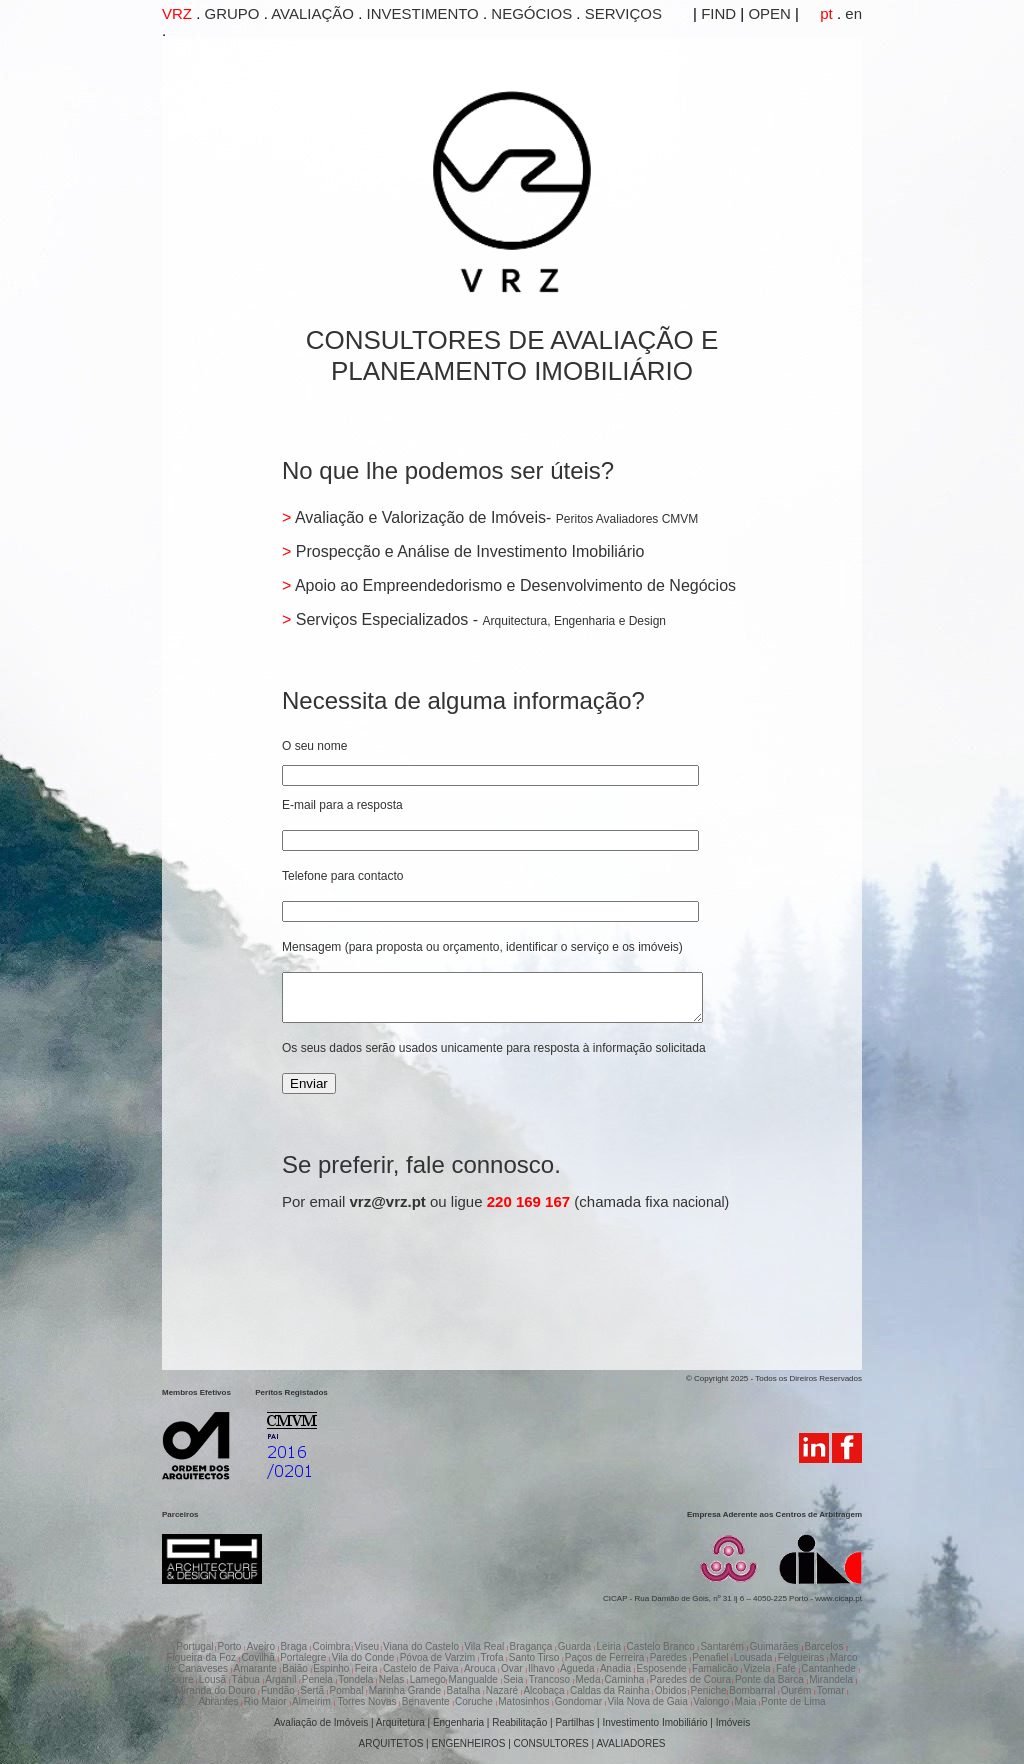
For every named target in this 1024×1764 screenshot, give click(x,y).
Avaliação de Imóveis (321, 1722)
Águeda (578, 1668)
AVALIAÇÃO (312, 13)
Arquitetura (402, 1722)
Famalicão (716, 1668)
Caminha (625, 1679)
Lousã (214, 1679)
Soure (181, 1679)
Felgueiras (802, 1657)
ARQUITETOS (391, 1743)
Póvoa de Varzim (439, 1657)
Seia (514, 1679)
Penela (319, 1679)
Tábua (247, 1679)
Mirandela (832, 1679)
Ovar (513, 1668)
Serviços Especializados (381, 619)
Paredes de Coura (690, 1679)
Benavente (427, 1701)
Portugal (194, 1646)
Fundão (279, 1690)
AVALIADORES (630, 1743)
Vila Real (485, 1646)
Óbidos (671, 1690)
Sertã (313, 1690)
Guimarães (776, 1646)
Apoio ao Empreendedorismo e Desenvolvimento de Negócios (513, 585)
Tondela (357, 1679)
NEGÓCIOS (531, 13)
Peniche (708, 1690)
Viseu (366, 1646)
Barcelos (825, 1646)
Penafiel (711, 1657)
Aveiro (262, 1646)
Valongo (712, 1701)
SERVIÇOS (623, 13)
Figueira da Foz (203, 1657)
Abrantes (219, 1701)
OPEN (767, 13)
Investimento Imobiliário (654, 1722)
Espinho (332, 1668)
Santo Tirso (535, 1657)
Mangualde (474, 1679)
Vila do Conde (364, 1657)
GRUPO (232, 13)
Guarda (576, 1646)
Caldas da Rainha (611, 1690)
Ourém (797, 1690)
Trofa (493, 1657)
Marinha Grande (406, 1690)
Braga (294, 1646)
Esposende (662, 1668)
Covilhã (259, 1657)
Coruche (475, 1701)
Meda (587, 1679)
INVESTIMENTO (423, 13)
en (851, 13)
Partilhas (574, 1722)
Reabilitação (519, 1722)
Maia (747, 1701)
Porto (231, 1646)
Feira (368, 1668)
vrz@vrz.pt (388, 1210)
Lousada (754, 1657)
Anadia (617, 1668)
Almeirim (313, 1701)
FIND (716, 13)
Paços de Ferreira (606, 1657)
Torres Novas (367, 1701)
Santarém (723, 1646)
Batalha (464, 1690)
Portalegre (304, 1657)
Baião (296, 1668)
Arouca (481, 1668)
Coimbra (331, 1646)
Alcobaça (545, 1690)
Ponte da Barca (771, 1679)
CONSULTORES (551, 1743)
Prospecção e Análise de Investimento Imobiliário (467, 551)
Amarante (256, 1668)
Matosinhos (525, 1701)
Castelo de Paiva (422, 1668)
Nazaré (503, 1690)
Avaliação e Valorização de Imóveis (418, 517)
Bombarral (753, 1690)
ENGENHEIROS (469, 1743)
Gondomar (580, 1701)
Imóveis (733, 1722)
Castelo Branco (661, 1646)
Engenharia (458, 1722)
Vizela (758, 1668)
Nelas (393, 1679)
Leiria (610, 1646)
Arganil (282, 1679)
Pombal (348, 1690)
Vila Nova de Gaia (648, 1701)
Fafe (787, 1668)
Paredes (670, 1657)
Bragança (533, 1646)
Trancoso (551, 1679)
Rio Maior (267, 1701)
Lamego (428, 1679)
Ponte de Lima (793, 1701)
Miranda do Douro (216, 1690)
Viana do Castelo (422, 1646)
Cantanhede (829, 1668)
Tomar (832, 1690)
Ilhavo (542, 1668)
